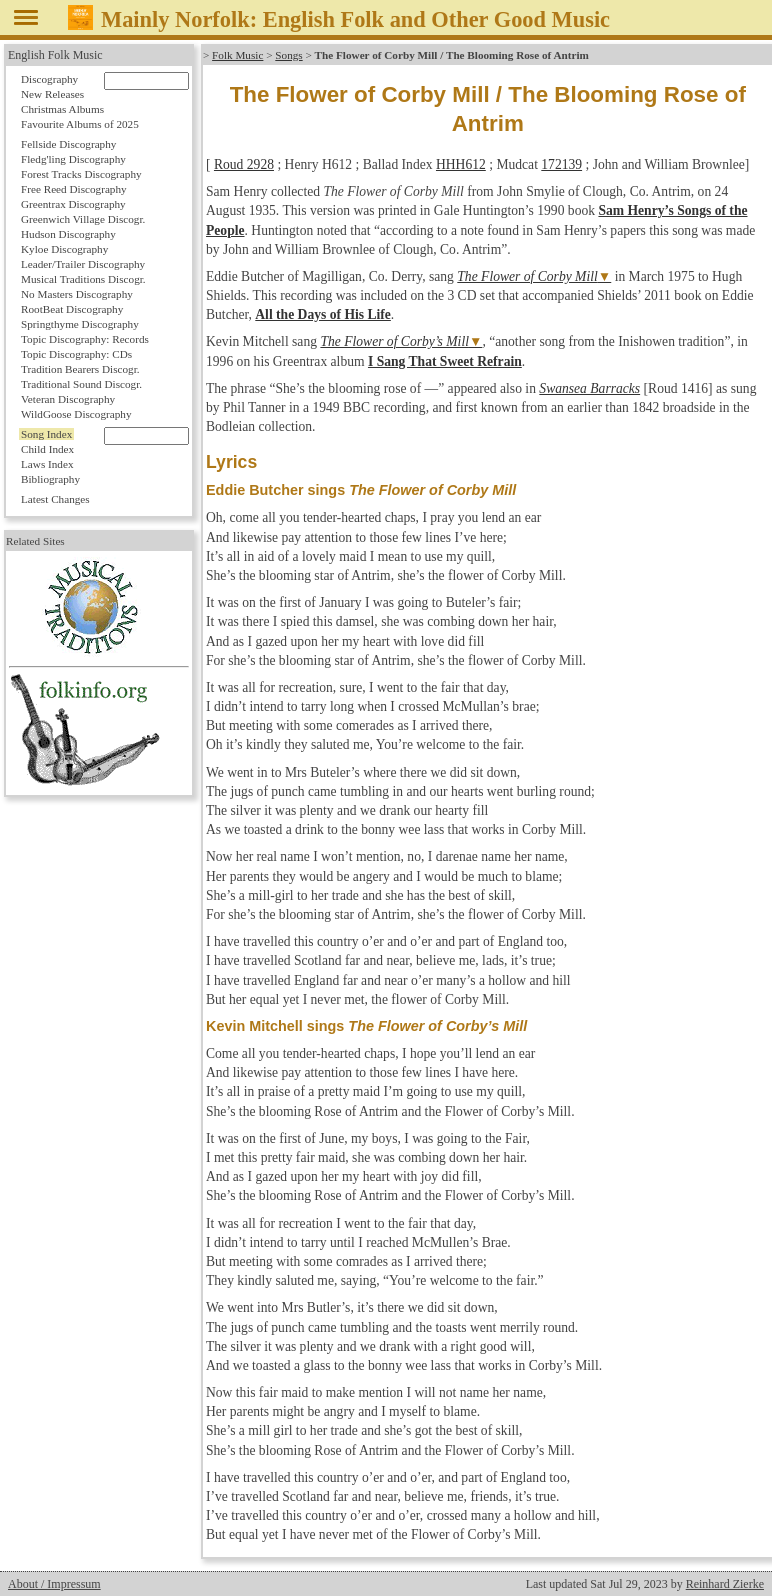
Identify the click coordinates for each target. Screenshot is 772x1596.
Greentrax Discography (73, 204)
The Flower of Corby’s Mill (394, 341)
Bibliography (50, 479)
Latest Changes (55, 499)
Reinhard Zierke (725, 1584)
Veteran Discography (68, 399)
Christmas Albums (62, 109)
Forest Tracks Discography (81, 174)
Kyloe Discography (64, 249)
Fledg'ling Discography (73, 159)
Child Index (47, 449)
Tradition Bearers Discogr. (80, 369)
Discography (49, 79)
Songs (288, 55)
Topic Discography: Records (85, 339)
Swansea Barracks (589, 388)
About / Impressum (54, 1584)
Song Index (46, 434)
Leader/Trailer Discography (83, 264)
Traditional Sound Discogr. (81, 384)
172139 (561, 164)
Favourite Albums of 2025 (80, 124)
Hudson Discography (68, 234)
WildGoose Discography (76, 414)
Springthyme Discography (80, 324)
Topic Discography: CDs (76, 354)
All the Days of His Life (323, 314)
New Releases (52, 94)
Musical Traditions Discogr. (83, 279)
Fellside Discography (68, 144)
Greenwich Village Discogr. (83, 219)
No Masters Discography (77, 294)
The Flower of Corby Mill (527, 276)
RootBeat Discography (72, 309)
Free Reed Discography (74, 189)
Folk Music (237, 55)
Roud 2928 (244, 164)
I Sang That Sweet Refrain (445, 361)
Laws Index (47, 464)
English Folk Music (55, 55)
